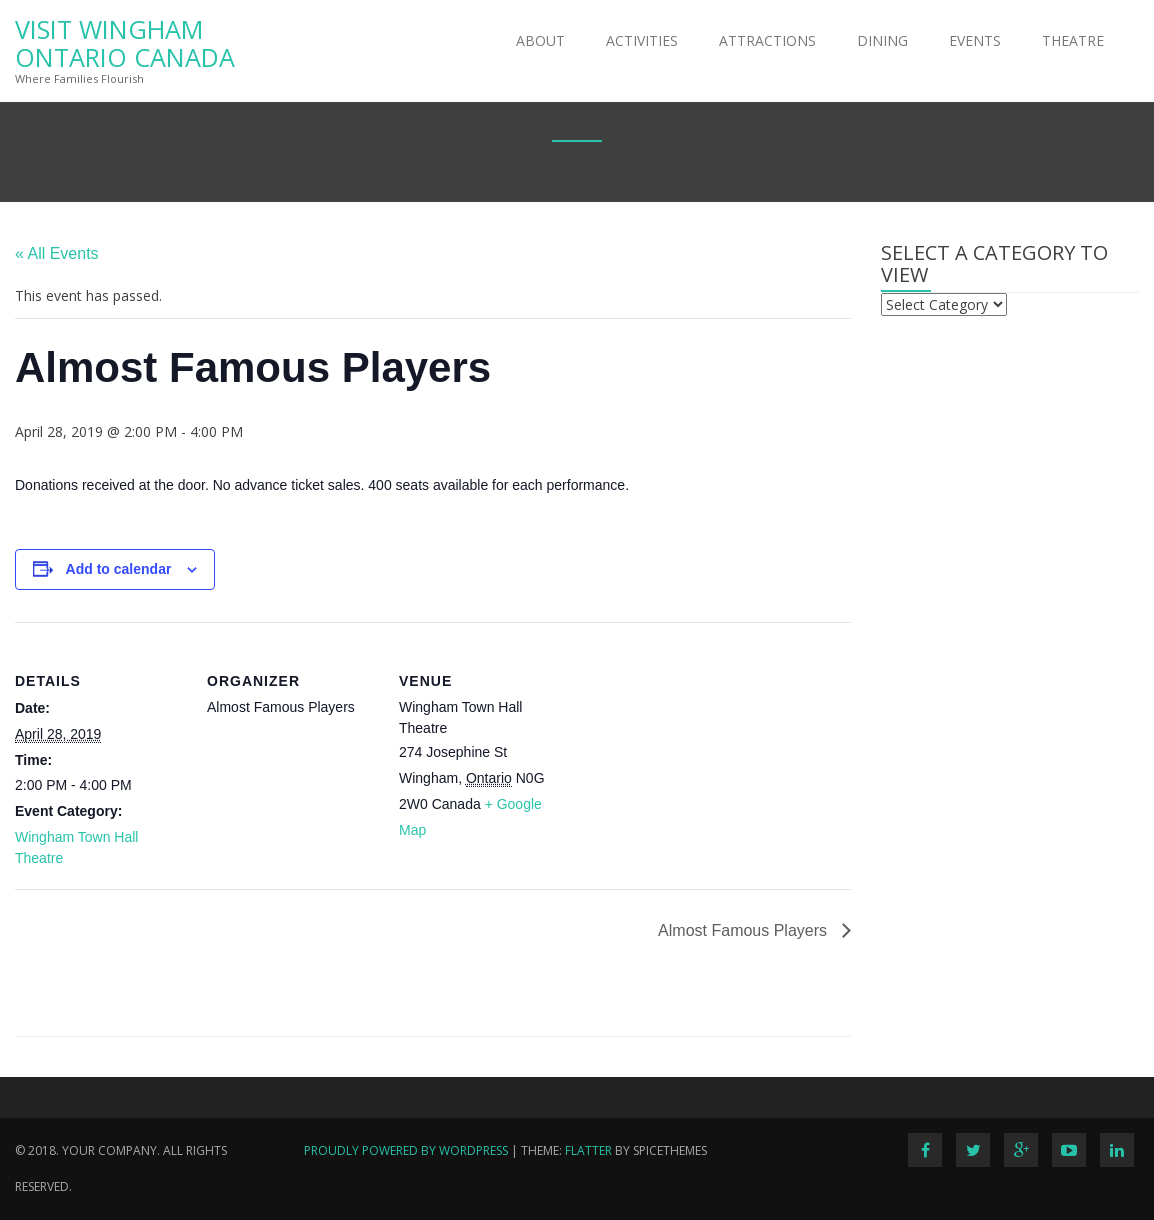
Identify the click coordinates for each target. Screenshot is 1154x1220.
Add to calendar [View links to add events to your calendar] (119, 569)
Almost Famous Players (744, 930)
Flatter (588, 1150)
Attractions (767, 40)
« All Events (57, 253)
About (540, 40)
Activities (642, 40)
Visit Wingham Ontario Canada (125, 43)
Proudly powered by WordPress (406, 1150)
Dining (882, 40)
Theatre (1073, 40)
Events (975, 40)
